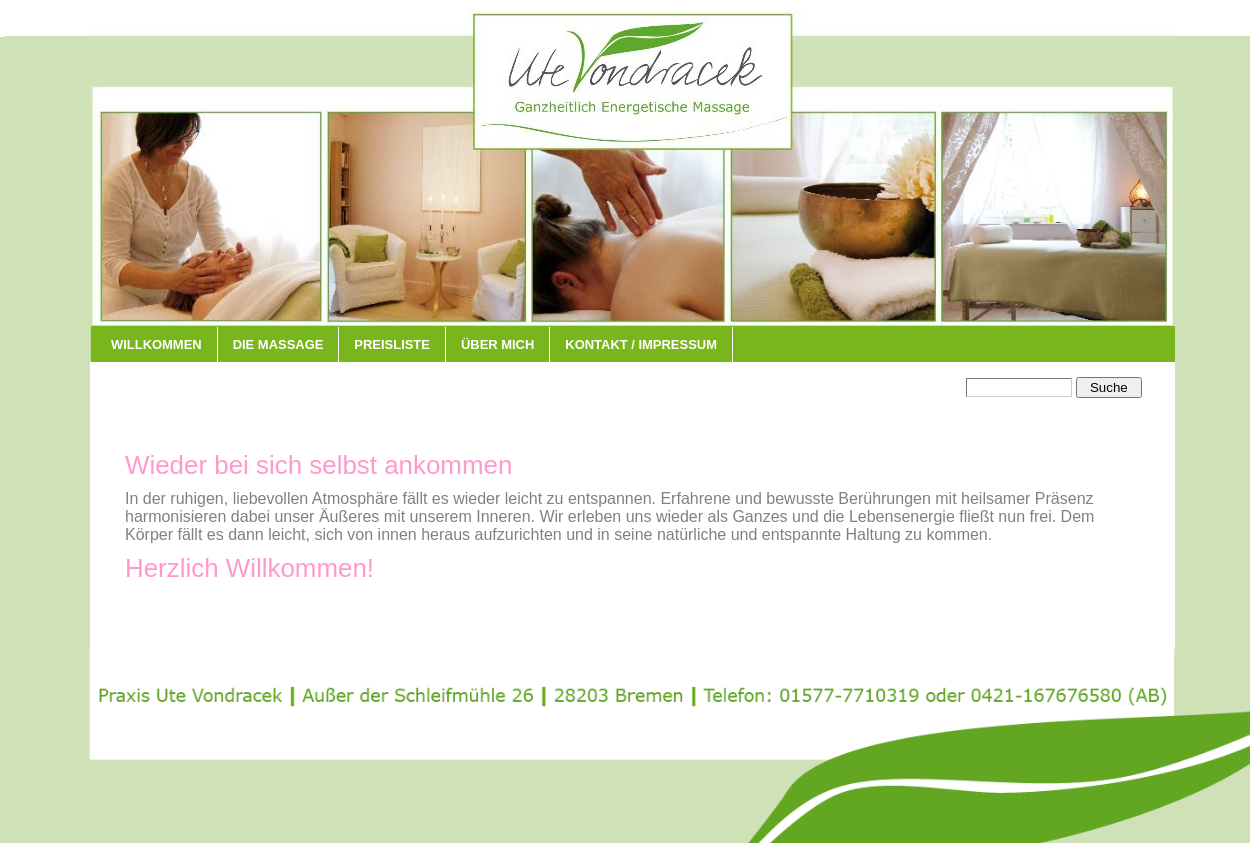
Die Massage (278, 344)
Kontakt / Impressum (641, 344)
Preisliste (392, 344)
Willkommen (156, 344)
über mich (497, 344)
